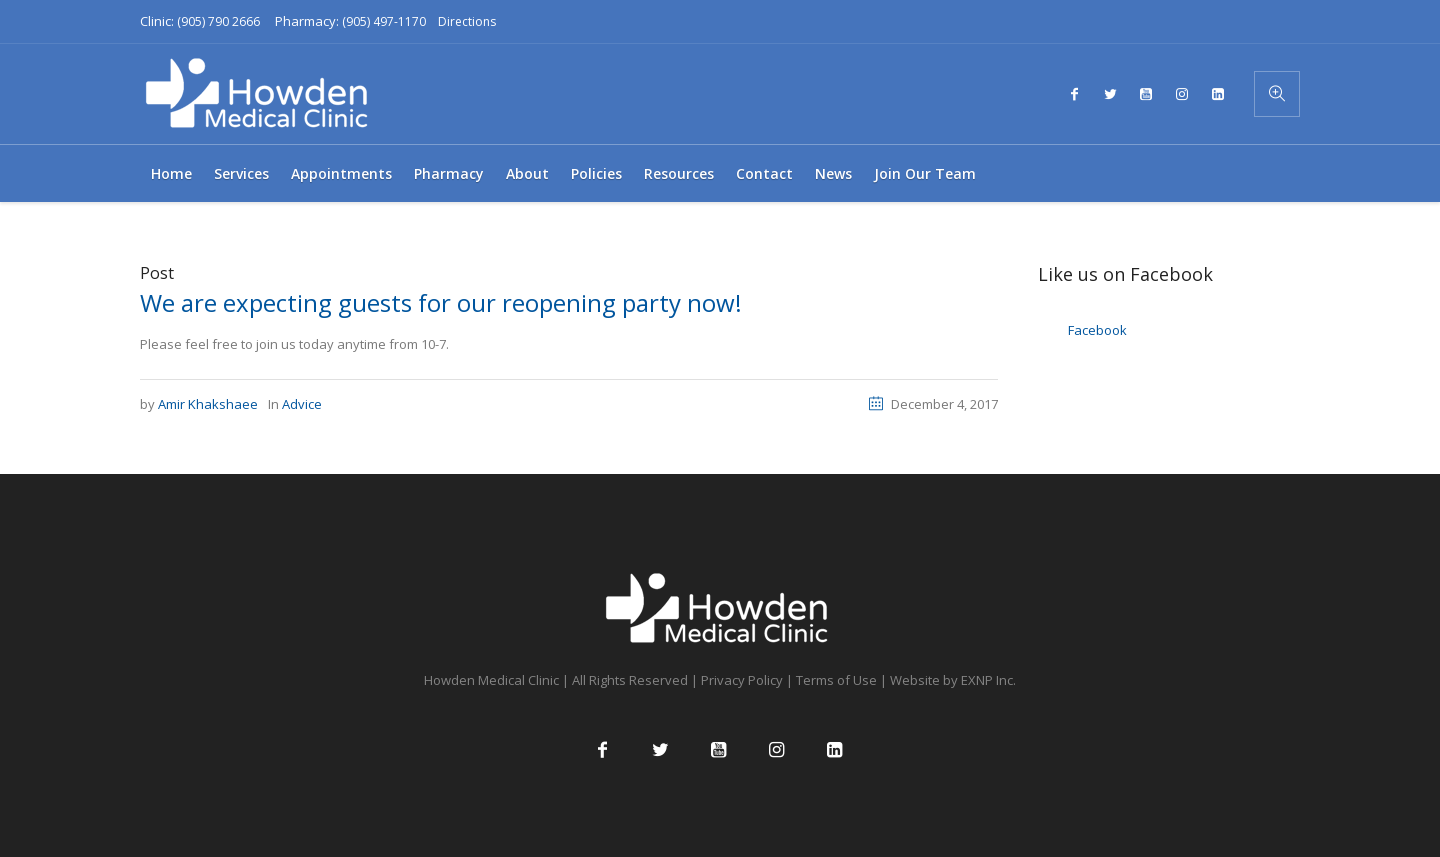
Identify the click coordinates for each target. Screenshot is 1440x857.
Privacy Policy (742, 680)
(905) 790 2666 (218, 21)
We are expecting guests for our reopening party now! (441, 302)
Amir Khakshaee (208, 404)
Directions (467, 21)
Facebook (1097, 330)
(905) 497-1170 (384, 21)
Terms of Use (836, 680)
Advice (302, 404)
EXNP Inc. (988, 680)
